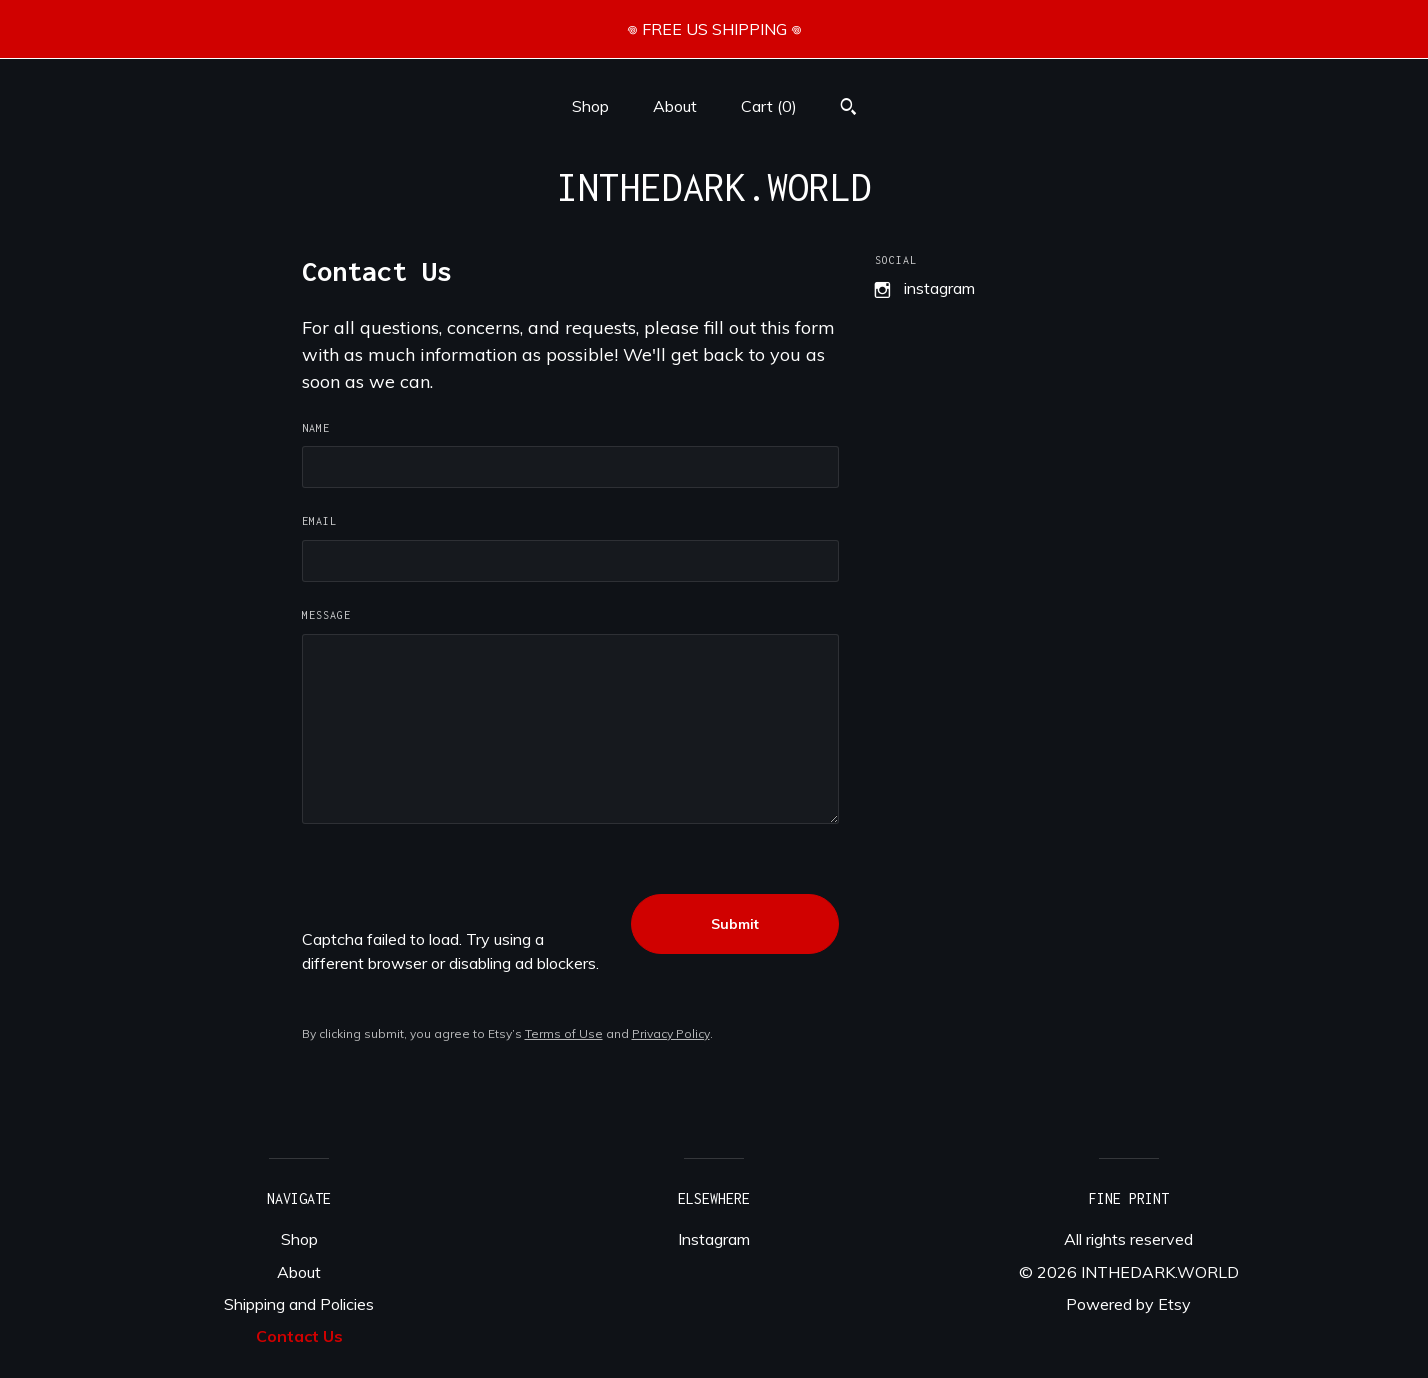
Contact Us (299, 1336)
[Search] (848, 109)
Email (319, 521)
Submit (735, 924)
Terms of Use (564, 1033)
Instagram (939, 288)
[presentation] (454, 888)
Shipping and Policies (299, 1304)
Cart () (769, 106)
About (675, 106)
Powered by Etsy (1128, 1304)
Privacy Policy (671, 1033)
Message (326, 615)
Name (316, 428)
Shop (590, 106)
